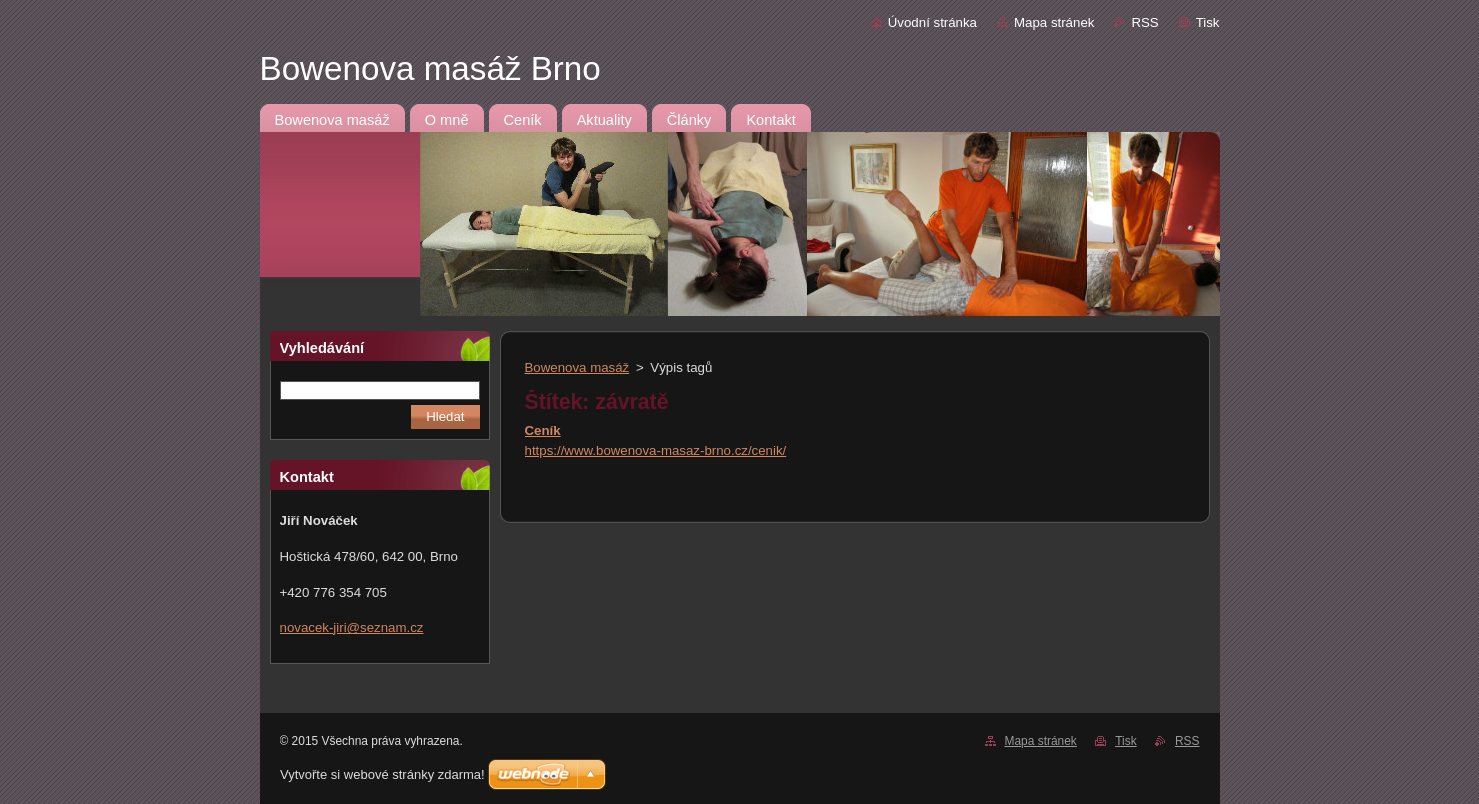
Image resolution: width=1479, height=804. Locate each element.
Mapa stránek (1054, 22)
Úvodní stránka (932, 22)
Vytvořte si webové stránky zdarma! (382, 774)
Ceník (543, 430)
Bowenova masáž (577, 367)
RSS (1144, 22)
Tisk (1208, 22)
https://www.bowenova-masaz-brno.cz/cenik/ (656, 450)
